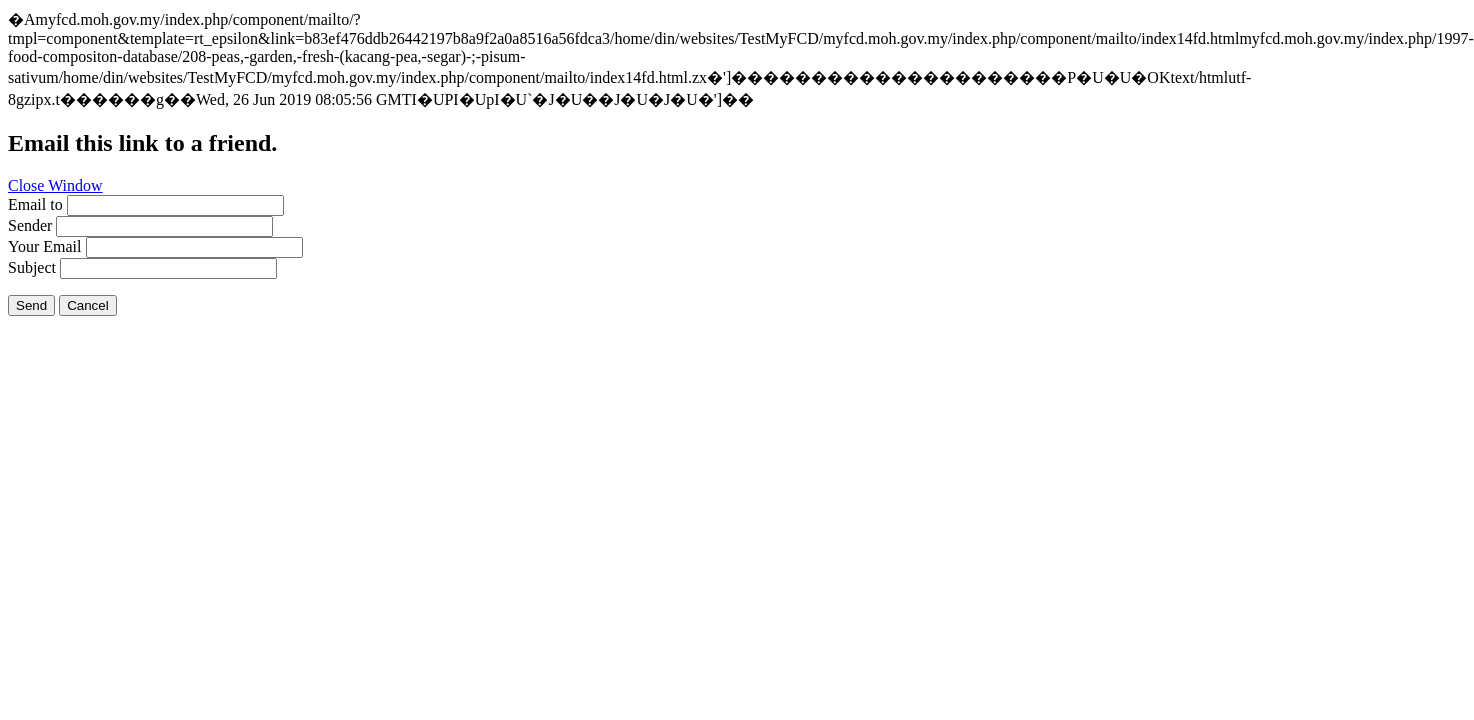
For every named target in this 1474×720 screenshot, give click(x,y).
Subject (32, 267)
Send (31, 305)
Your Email (45, 246)
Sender (30, 225)
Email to (35, 204)
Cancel (88, 305)
